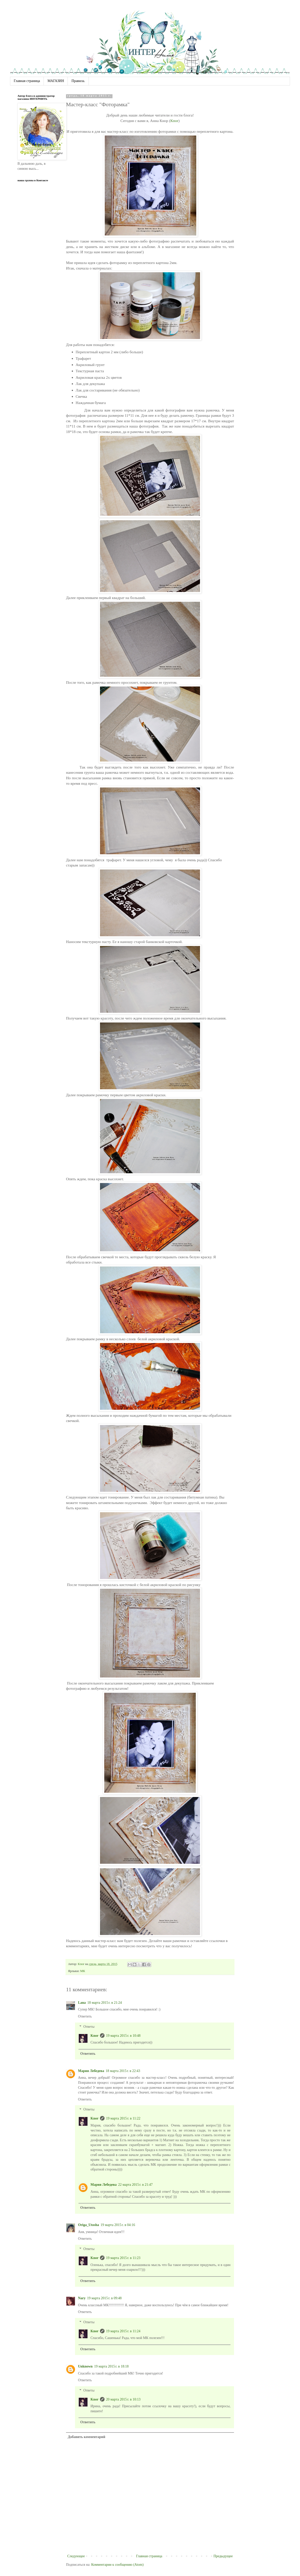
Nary (82, 2298)
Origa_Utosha (88, 2225)
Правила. (78, 81)
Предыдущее (223, 2556)
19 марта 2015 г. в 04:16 (117, 2225)
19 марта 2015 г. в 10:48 (123, 2036)
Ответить (85, 2016)
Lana (82, 2002)
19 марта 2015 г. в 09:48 (104, 2298)
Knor (174, 120)
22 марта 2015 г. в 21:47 (135, 2184)
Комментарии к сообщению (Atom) (117, 2564)
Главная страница (27, 81)
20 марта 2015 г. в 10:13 (123, 2399)
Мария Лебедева (91, 2071)
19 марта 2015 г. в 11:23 (123, 2258)
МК (82, 1971)
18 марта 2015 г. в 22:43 (123, 2071)
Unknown (85, 2366)
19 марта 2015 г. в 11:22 (123, 2118)
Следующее (76, 2556)
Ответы (88, 2026)
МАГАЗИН (56, 81)
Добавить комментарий (86, 2437)
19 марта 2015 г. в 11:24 (123, 2331)
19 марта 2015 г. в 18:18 (111, 2366)
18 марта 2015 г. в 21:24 (104, 2002)
